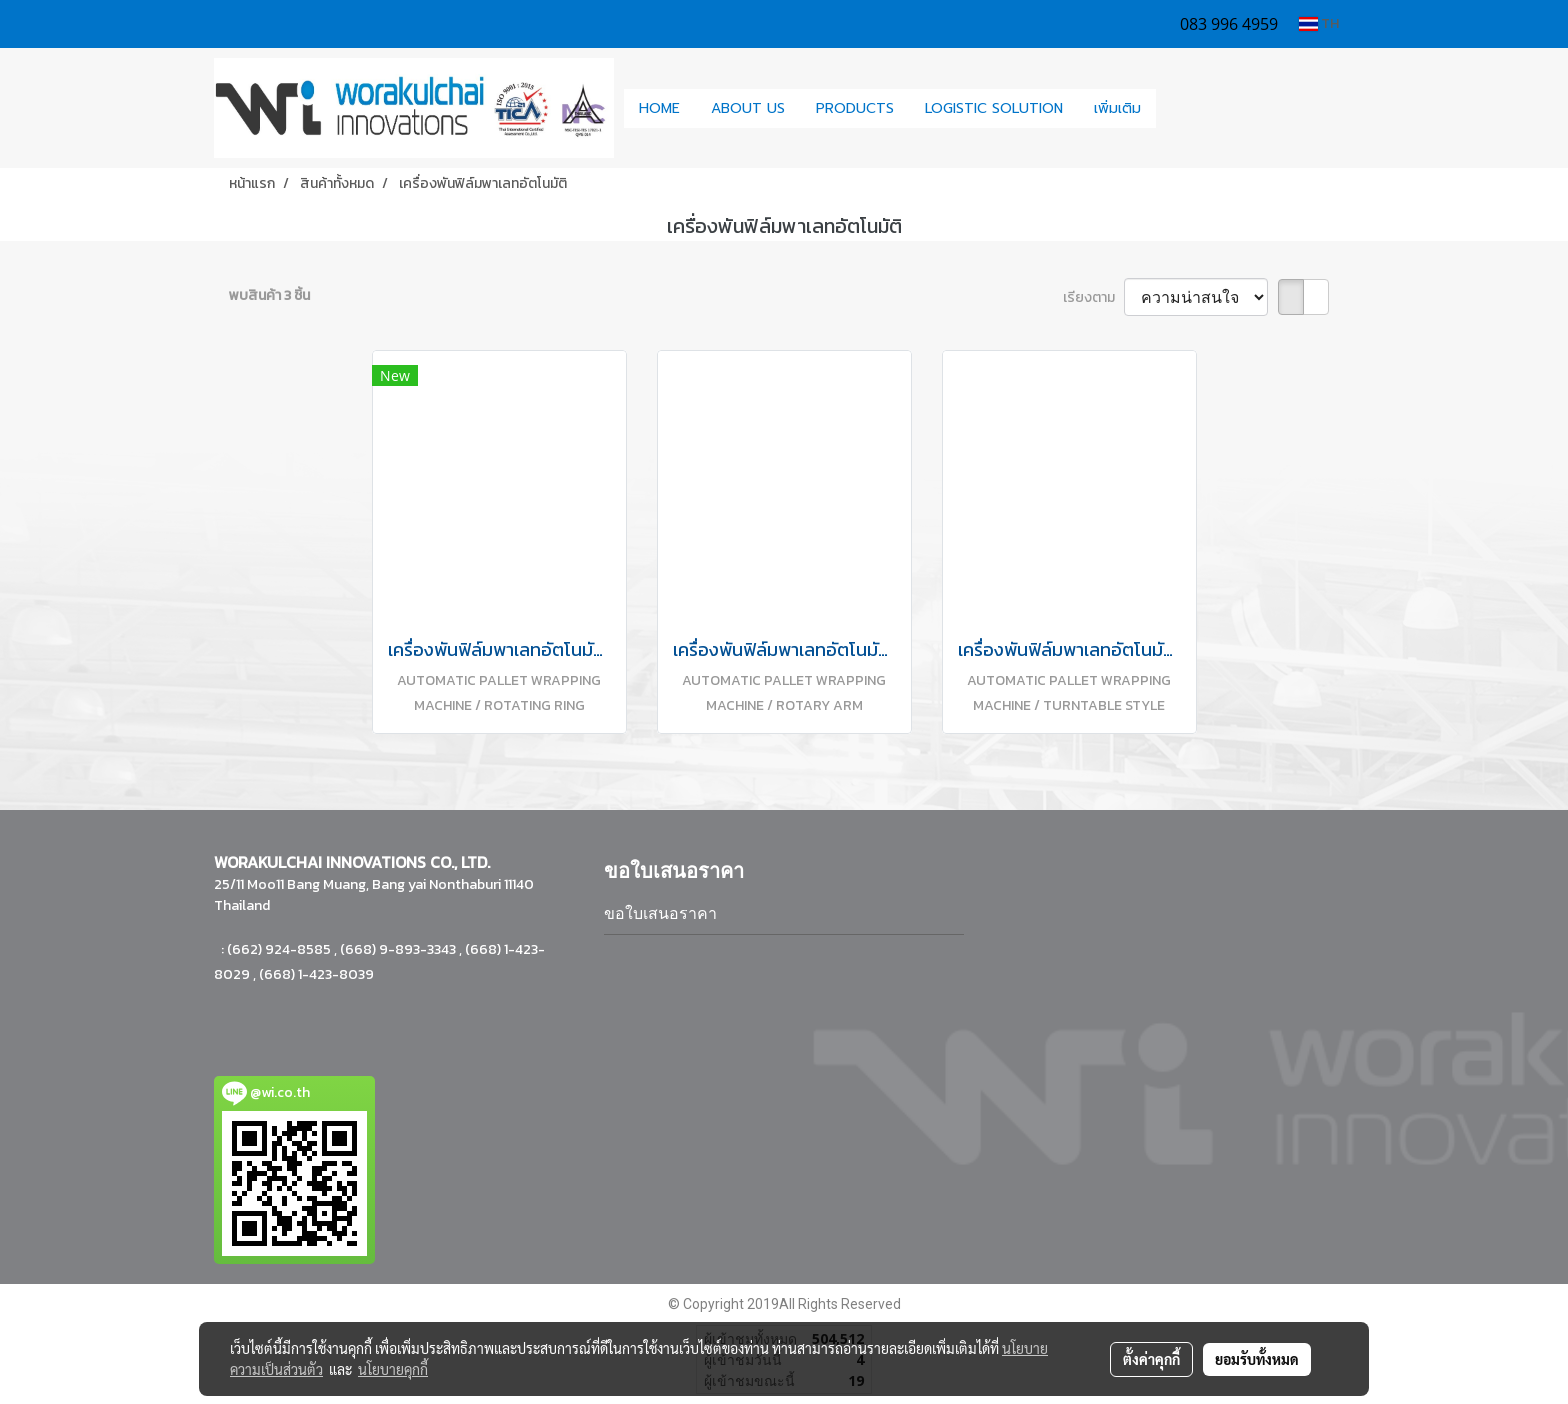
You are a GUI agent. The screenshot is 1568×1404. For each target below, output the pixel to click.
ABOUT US (748, 108)
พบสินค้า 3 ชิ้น (269, 295)
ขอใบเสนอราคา (660, 913)
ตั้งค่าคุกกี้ (1151, 1359)
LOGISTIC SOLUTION (994, 108)
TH (1319, 23)
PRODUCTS (855, 108)
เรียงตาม (1093, 297)
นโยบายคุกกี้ (393, 1369)
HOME (659, 108)
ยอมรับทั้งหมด (1257, 1359)
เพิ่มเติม (1117, 108)
